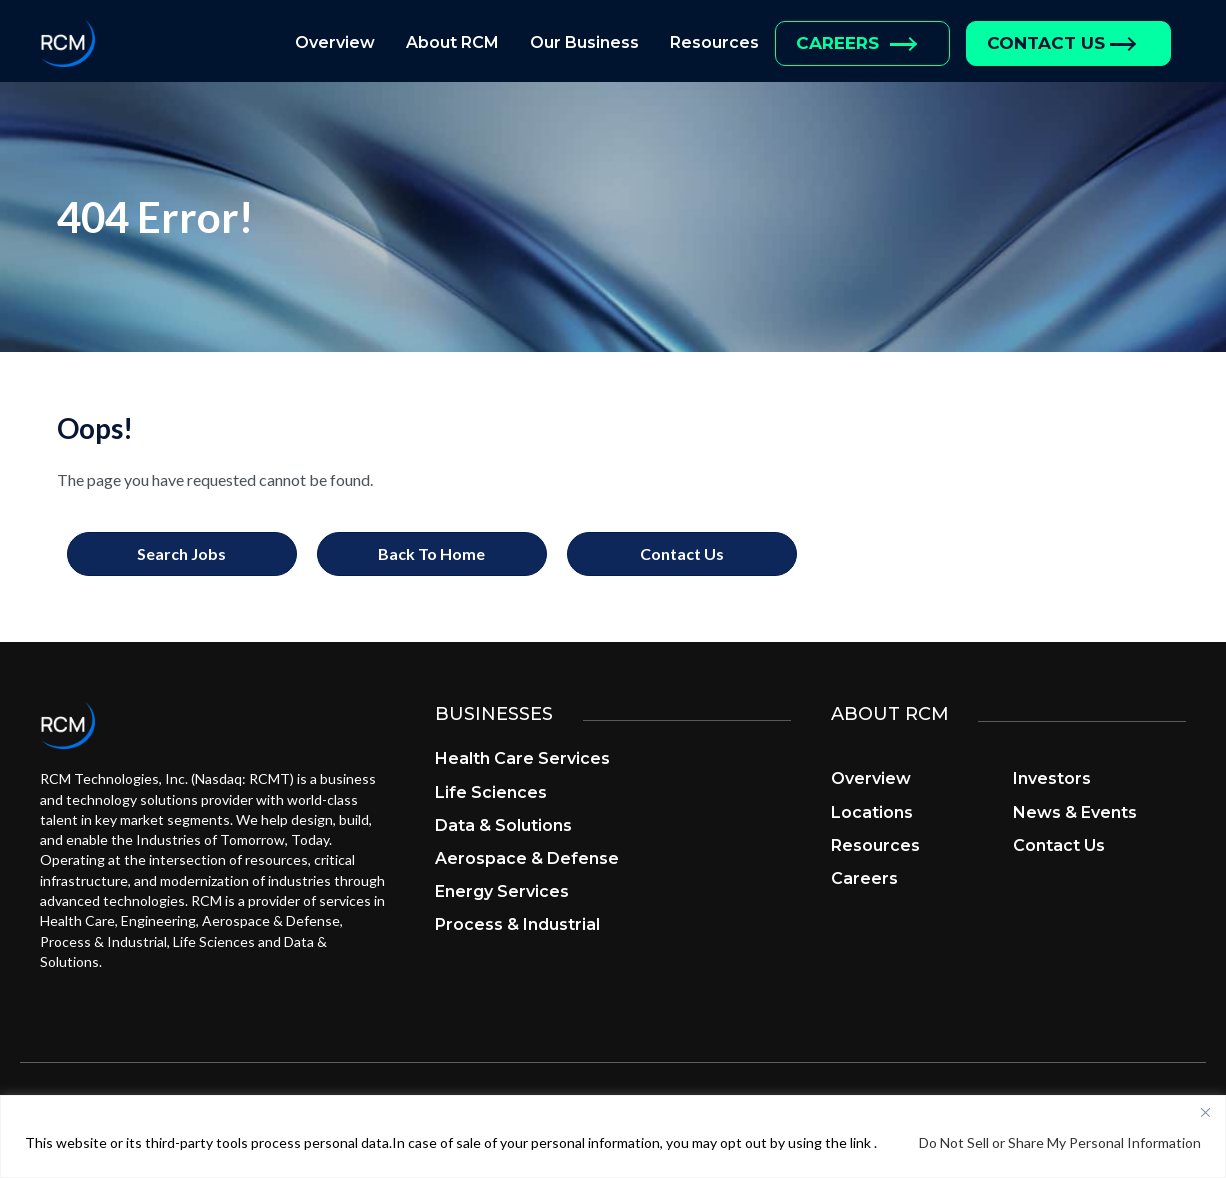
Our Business (584, 42)
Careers (837, 43)
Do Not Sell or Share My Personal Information (1060, 1142)
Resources (714, 42)
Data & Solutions (503, 825)
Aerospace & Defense (527, 858)
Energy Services (502, 891)
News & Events (1075, 812)
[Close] (1205, 1112)
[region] (613, 1136)
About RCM (452, 42)
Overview (335, 42)
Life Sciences (491, 792)
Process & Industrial (517, 924)
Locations (872, 812)
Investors (1052, 778)
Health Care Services (522, 758)
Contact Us (1046, 43)
